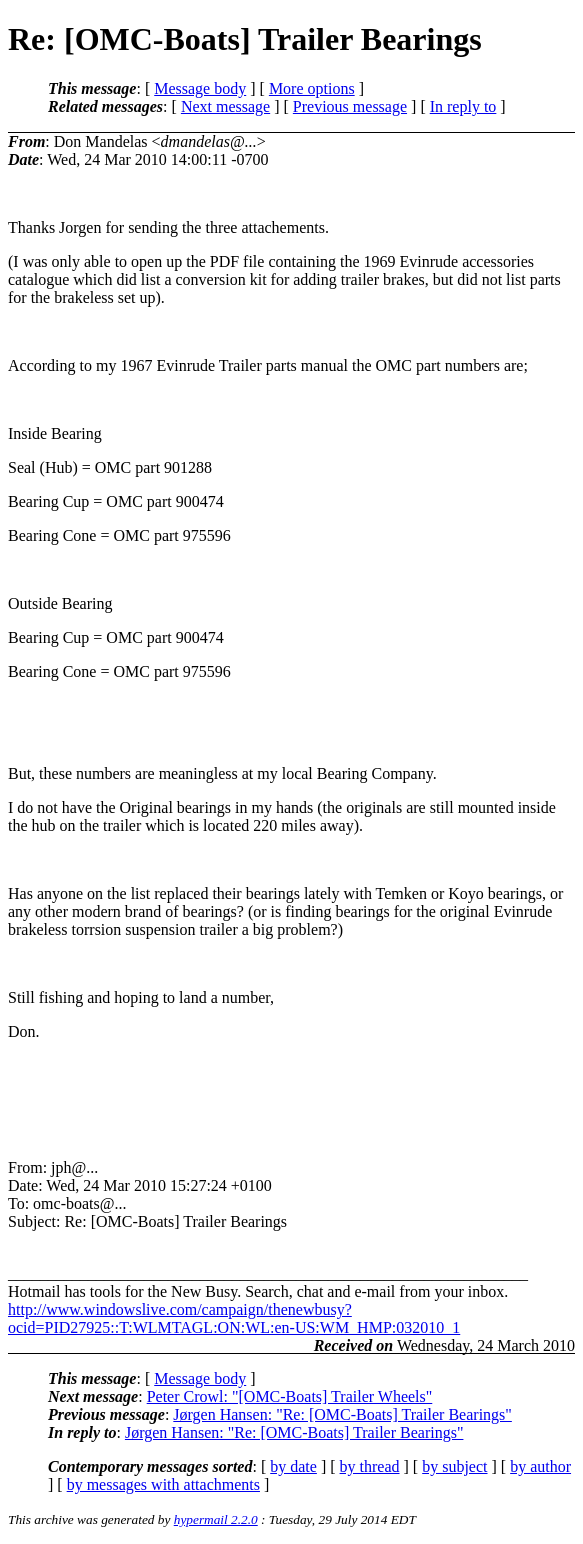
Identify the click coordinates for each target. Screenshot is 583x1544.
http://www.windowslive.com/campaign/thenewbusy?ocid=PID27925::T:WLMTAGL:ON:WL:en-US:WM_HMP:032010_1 (234, 1318)
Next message (225, 106)
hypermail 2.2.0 (216, 1519)
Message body (200, 88)
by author (540, 1466)
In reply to (463, 106)
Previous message (350, 106)
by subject (454, 1466)
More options (312, 88)
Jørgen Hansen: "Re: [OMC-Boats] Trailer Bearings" (342, 1414)
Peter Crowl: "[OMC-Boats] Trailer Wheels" (290, 1396)
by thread (370, 1466)
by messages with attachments (163, 1484)
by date (293, 1466)
